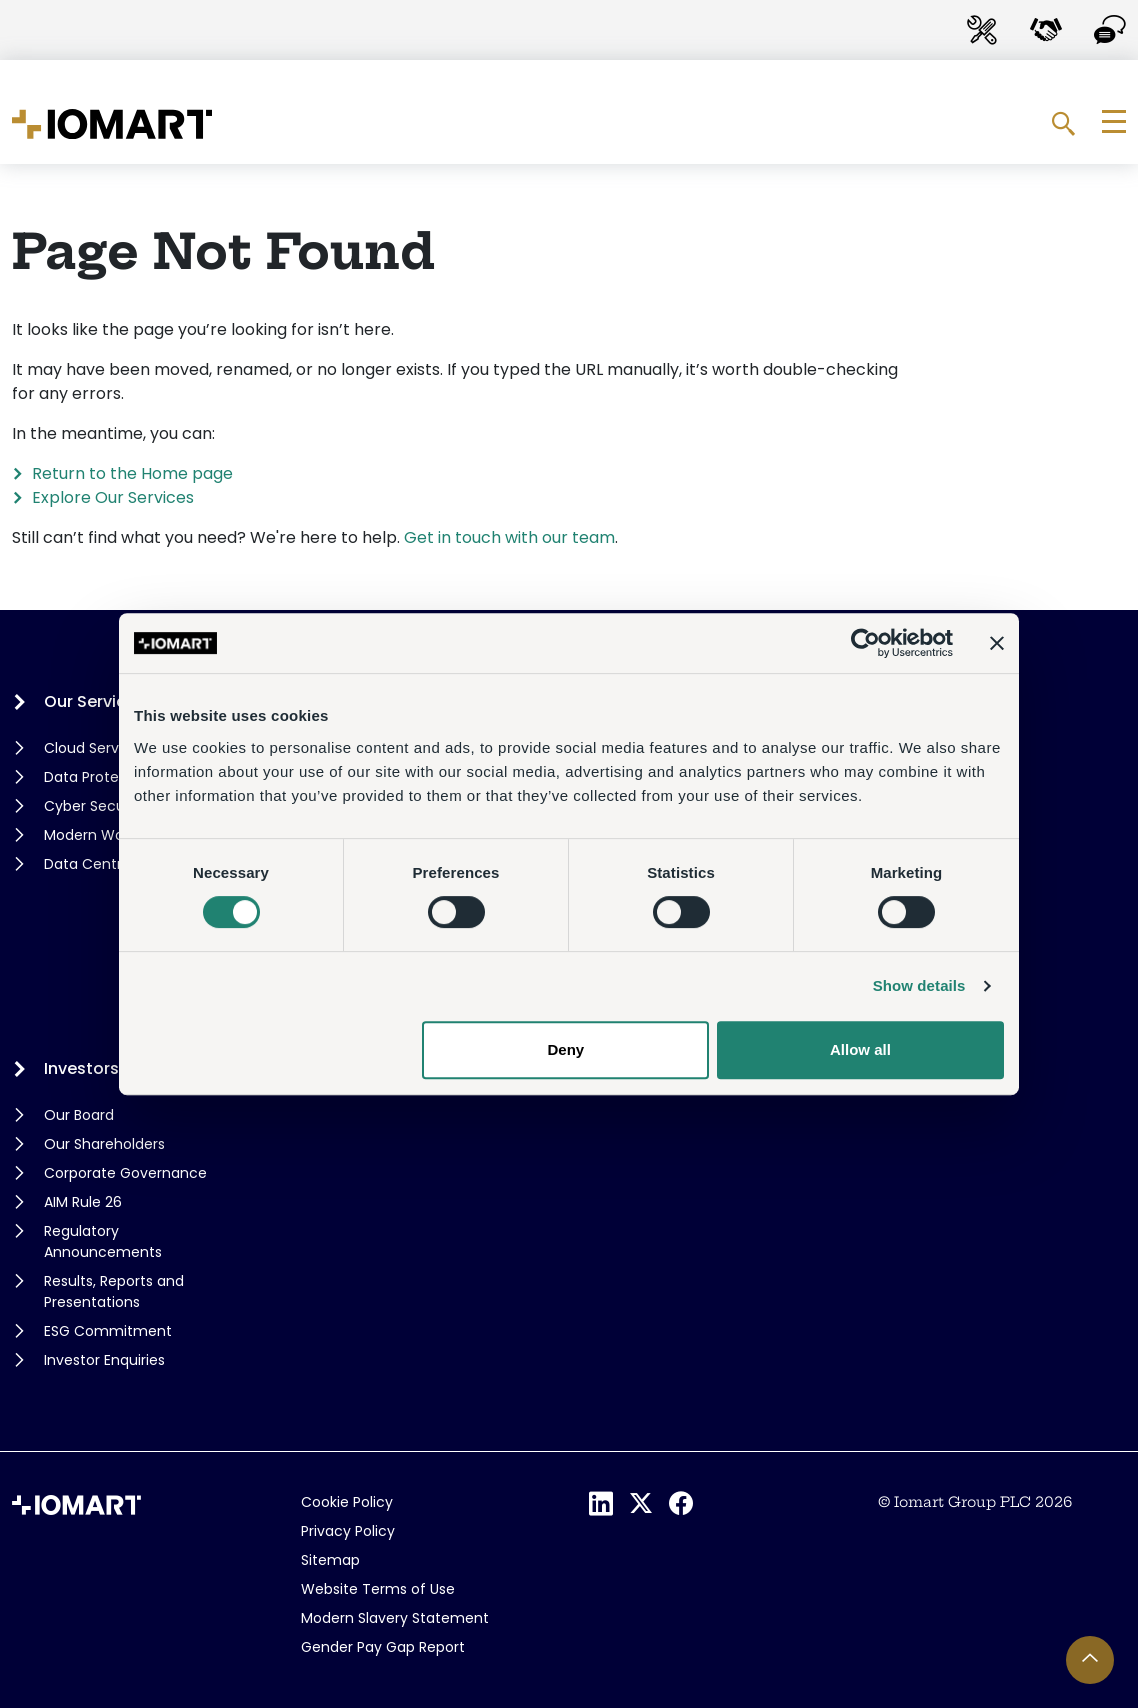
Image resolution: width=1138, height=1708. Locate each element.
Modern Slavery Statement (395, 1618)
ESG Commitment (108, 1331)
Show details (919, 985)
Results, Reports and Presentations (114, 1291)
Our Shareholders (104, 1144)
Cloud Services (95, 748)
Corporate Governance (125, 1173)
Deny (566, 1049)
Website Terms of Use (378, 1589)
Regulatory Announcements (103, 1241)
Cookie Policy (347, 1502)
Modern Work (90, 835)
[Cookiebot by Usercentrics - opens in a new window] (865, 643)
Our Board (79, 1115)
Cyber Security (95, 806)
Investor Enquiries (104, 1360)
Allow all (860, 1049)
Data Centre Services (118, 864)
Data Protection (99, 777)
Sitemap (330, 1560)
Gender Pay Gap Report (383, 1647)
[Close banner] (997, 643)
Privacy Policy (348, 1531)
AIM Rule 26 (83, 1202)
